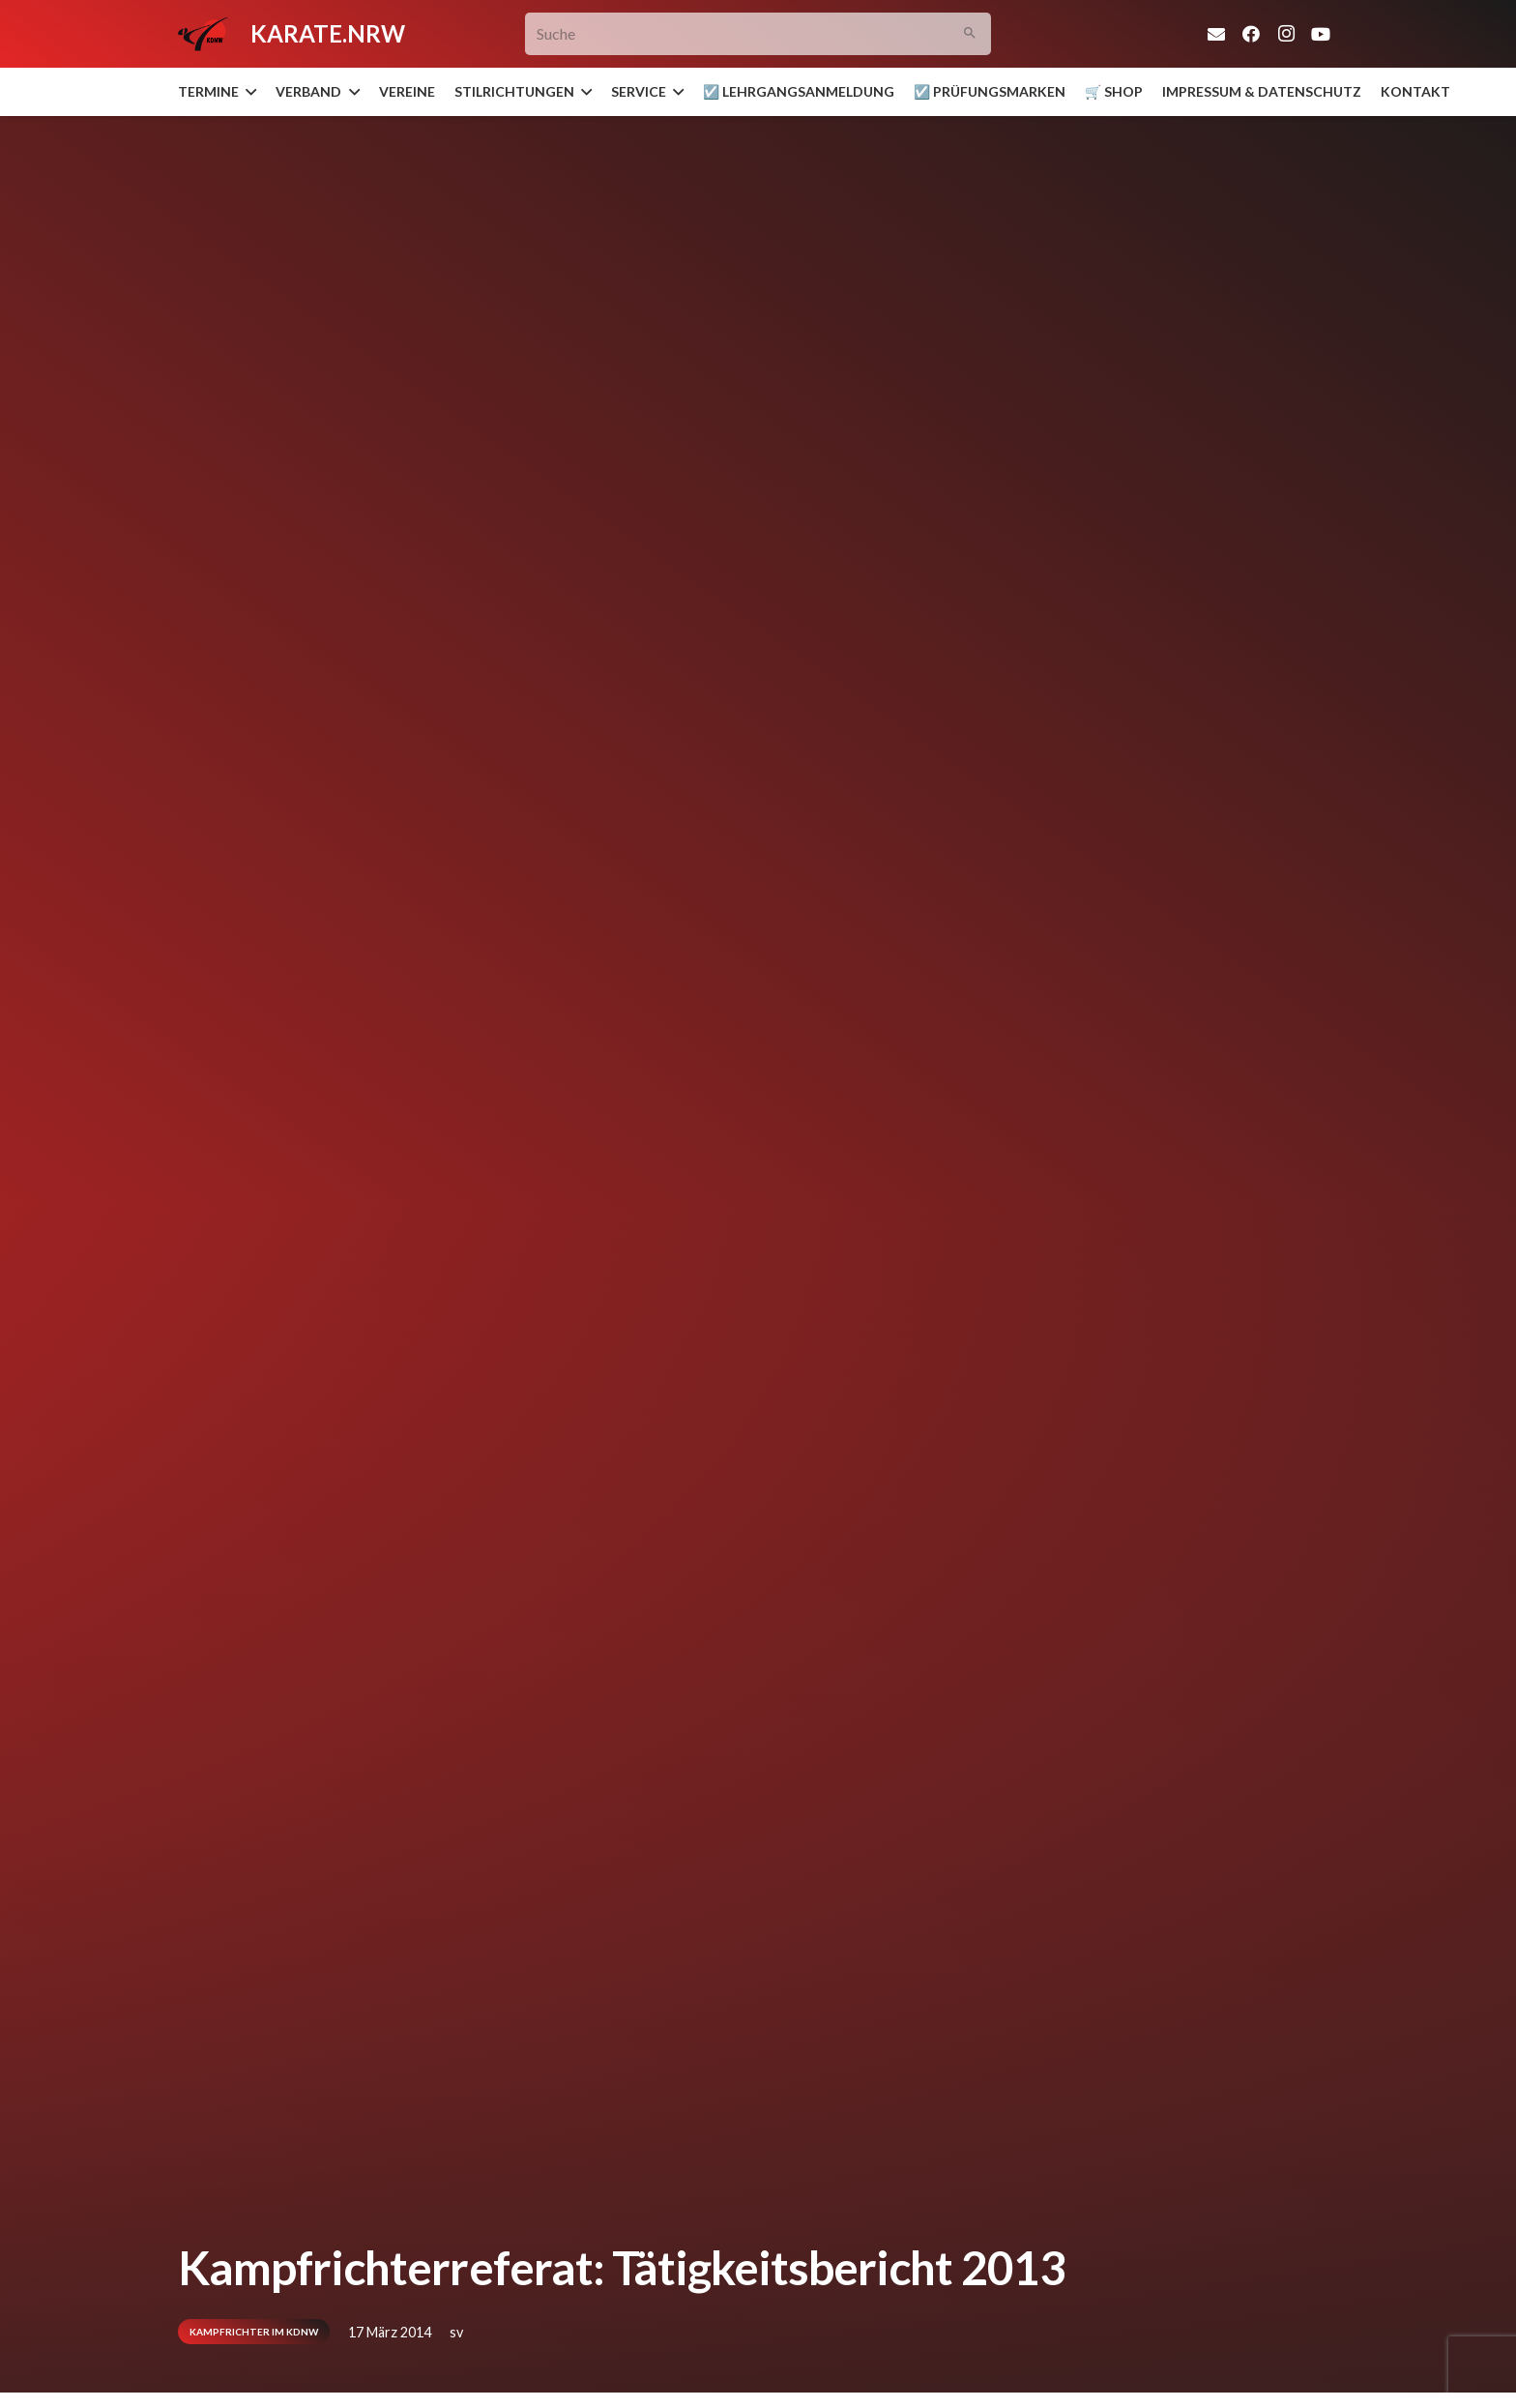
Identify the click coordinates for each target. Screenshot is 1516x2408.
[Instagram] (1285, 33)
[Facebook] (1251, 33)
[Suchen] (970, 34)
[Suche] (758, 34)
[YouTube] (1320, 33)
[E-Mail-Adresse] (1216, 33)
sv (456, 2332)
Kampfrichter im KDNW (254, 2331)
